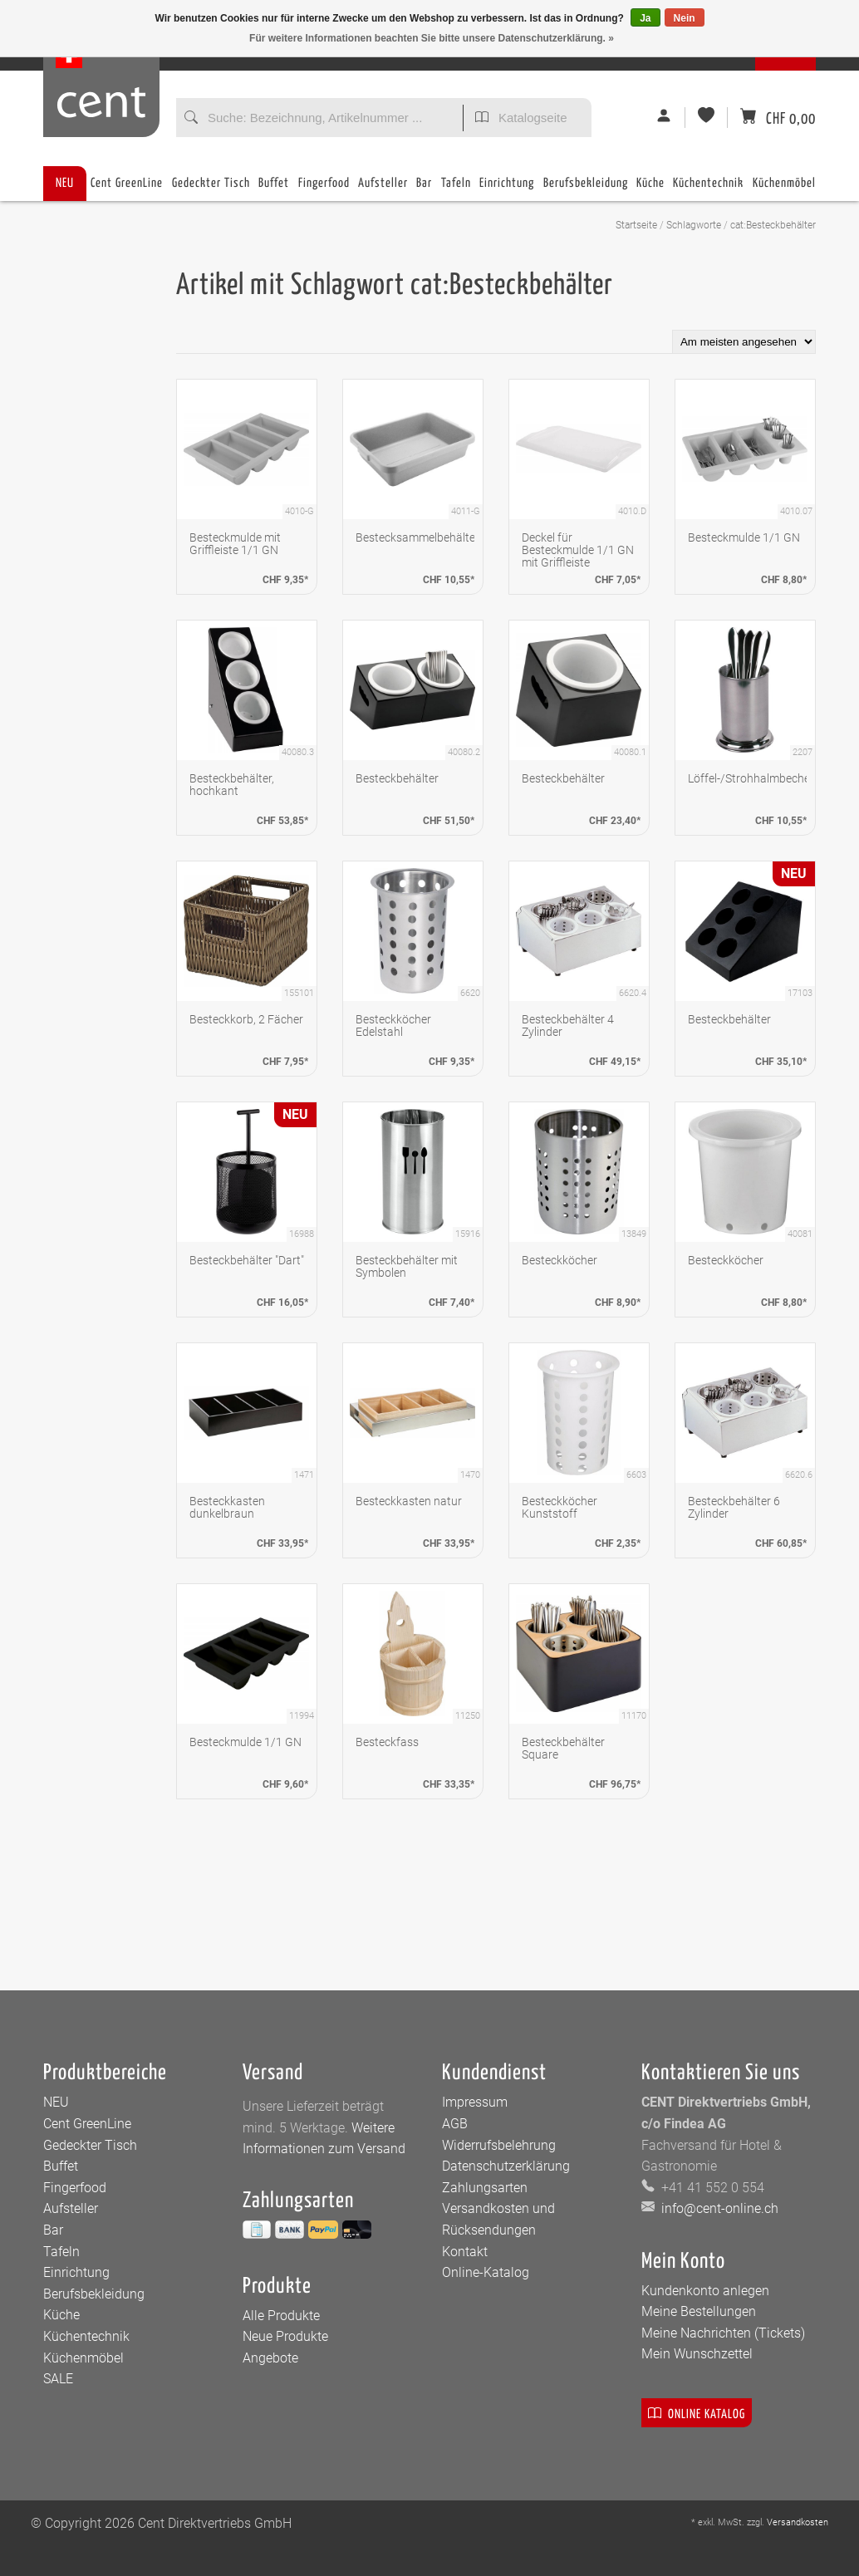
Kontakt (465, 2252)
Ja (645, 18)
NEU (65, 183)
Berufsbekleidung (585, 189)
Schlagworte (693, 225)
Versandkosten (797, 2522)
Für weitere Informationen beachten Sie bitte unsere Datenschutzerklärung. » (431, 38)
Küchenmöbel (784, 189)
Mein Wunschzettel (697, 2354)
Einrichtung (506, 189)
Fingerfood (324, 189)
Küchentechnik (708, 189)
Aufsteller (383, 189)
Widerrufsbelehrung (499, 2145)
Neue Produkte (285, 2336)
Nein (684, 18)
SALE (58, 2379)
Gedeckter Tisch (211, 189)
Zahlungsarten (485, 2188)
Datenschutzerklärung (506, 2166)
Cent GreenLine (127, 183)
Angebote (270, 2358)
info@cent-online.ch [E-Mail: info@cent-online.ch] (718, 2208)
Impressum (475, 2102)
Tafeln (456, 189)
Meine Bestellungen (698, 2311)
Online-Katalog (485, 2272)
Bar (424, 189)
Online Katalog (696, 2413)
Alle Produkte (281, 2315)
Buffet (273, 189)
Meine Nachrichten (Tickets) (723, 2333)
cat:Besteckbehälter (773, 225)
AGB (455, 2124)
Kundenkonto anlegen (705, 2291)
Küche (650, 189)
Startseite (636, 225)
